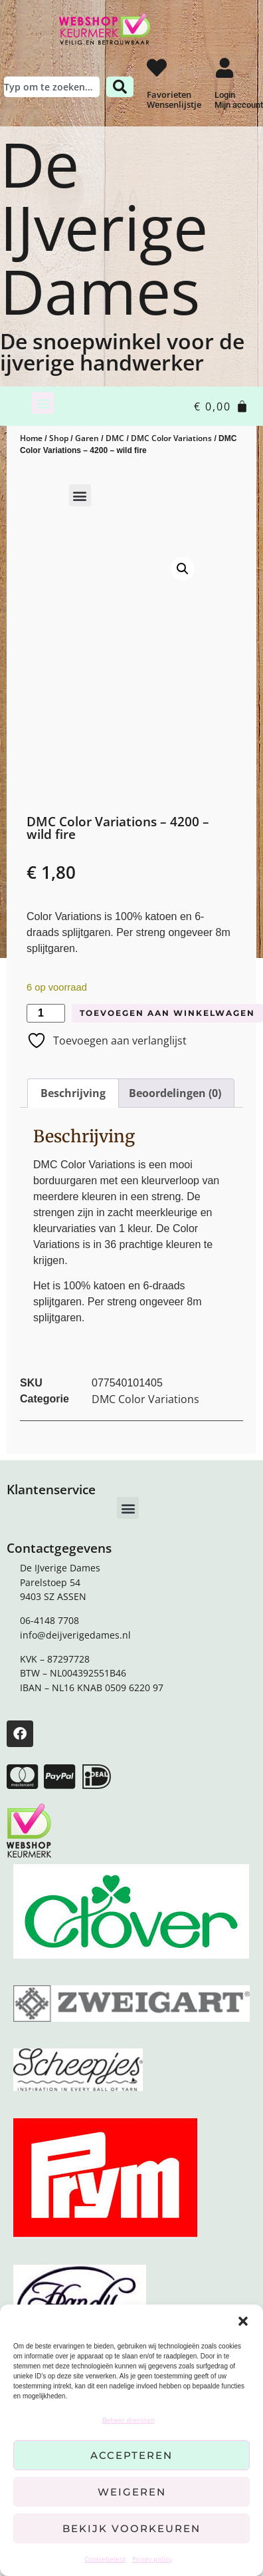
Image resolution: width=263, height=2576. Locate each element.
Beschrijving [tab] (73, 1093)
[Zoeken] (119, 87)
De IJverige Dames (104, 227)
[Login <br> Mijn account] (224, 68)
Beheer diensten (128, 2419)
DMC (115, 438)
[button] (243, 2321)
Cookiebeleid (105, 2558)
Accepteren (131, 2455)
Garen (87, 438)
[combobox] (52, 87)
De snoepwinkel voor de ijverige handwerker (122, 352)
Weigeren (132, 2492)
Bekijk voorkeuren (131, 2528)
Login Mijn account (239, 100)
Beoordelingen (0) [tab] (175, 1093)
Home (31, 438)
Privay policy (152, 2558)
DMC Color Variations (171, 438)
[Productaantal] (46, 1013)
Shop (58, 438)
